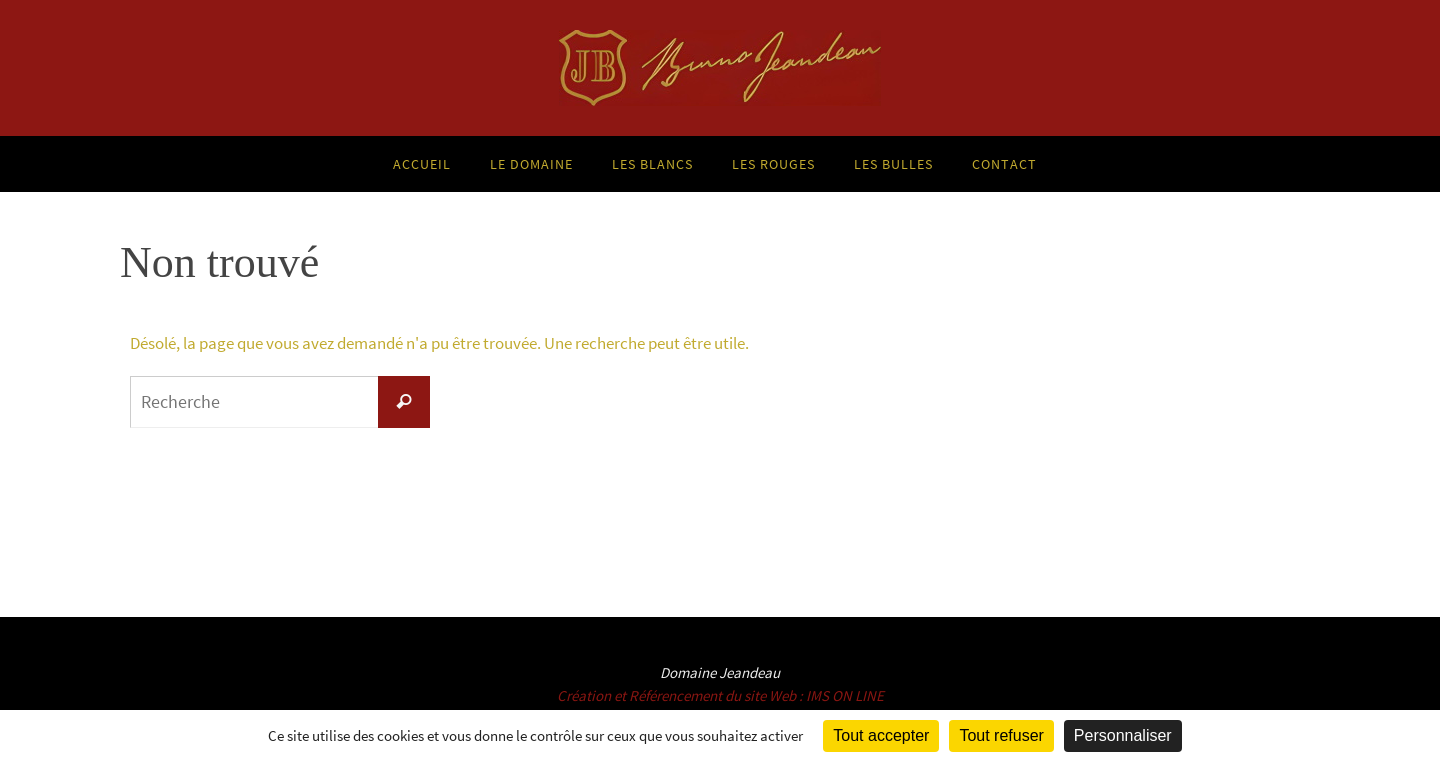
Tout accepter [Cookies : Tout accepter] (881, 735)
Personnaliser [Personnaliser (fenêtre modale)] (1123, 735)
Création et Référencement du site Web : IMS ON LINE (720, 695)
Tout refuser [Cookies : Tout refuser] (1001, 735)
